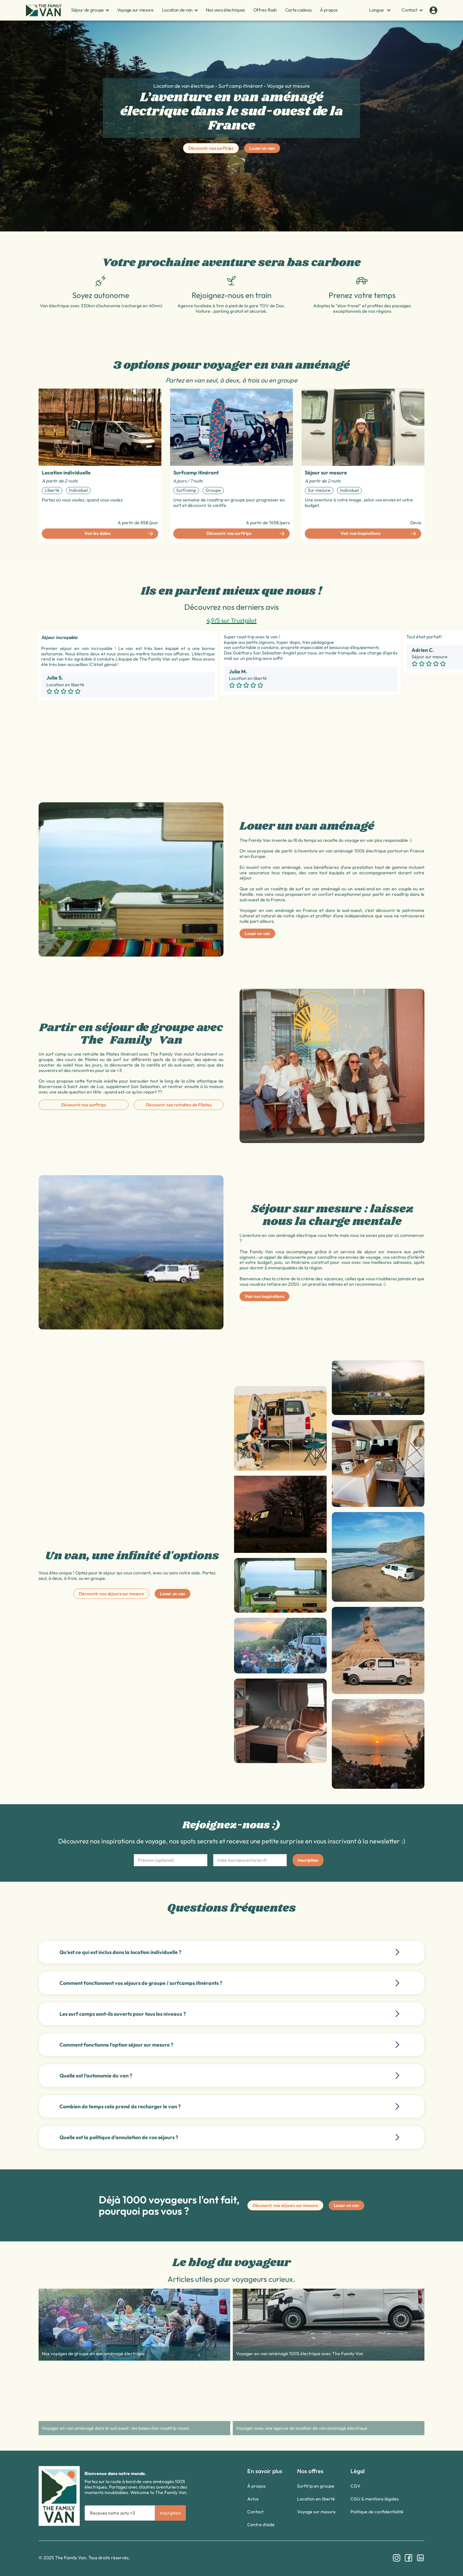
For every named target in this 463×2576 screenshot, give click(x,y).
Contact (255, 2512)
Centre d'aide (261, 2524)
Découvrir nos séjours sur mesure (111, 1594)
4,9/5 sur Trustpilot (231, 620)
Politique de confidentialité (377, 2512)
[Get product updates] (120, 2513)
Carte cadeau (298, 10)
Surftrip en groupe (315, 2486)
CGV (355, 2486)
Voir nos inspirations (264, 1296)
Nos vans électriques (225, 10)
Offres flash (265, 10)
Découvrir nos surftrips (210, 148)
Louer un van (262, 148)
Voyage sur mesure (135, 10)
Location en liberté (316, 2499)
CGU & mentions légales (374, 2499)
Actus (253, 2499)
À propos (329, 10)
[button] (88, 10)
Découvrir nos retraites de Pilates (178, 1105)
